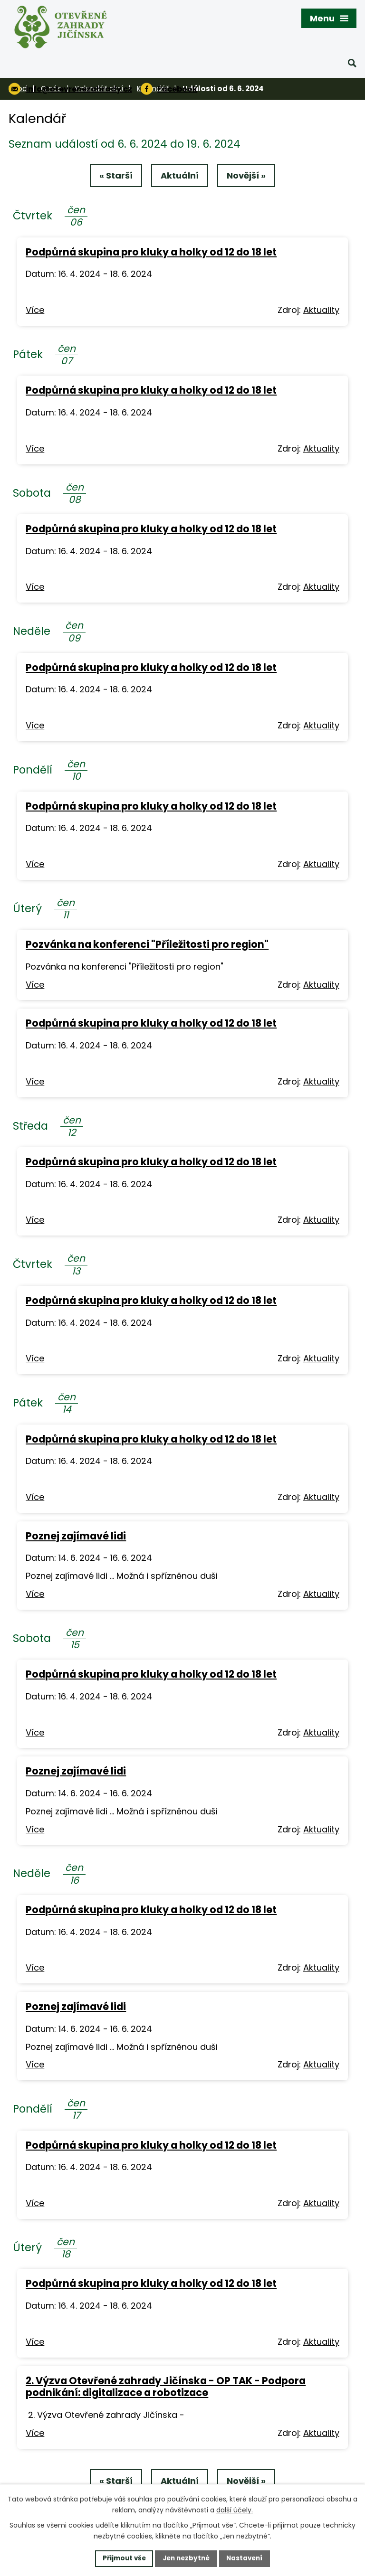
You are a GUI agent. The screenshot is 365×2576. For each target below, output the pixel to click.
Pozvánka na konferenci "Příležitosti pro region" (147, 945)
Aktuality (321, 311)
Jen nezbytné (186, 2558)
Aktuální (180, 176)
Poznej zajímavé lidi (76, 1537)
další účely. (234, 2509)
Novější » (248, 176)
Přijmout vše (121, 2558)
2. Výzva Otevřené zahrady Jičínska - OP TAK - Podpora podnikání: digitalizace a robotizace (166, 2388)
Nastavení (247, 2558)
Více (35, 311)
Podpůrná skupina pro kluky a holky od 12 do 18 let (151, 253)
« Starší (114, 176)
